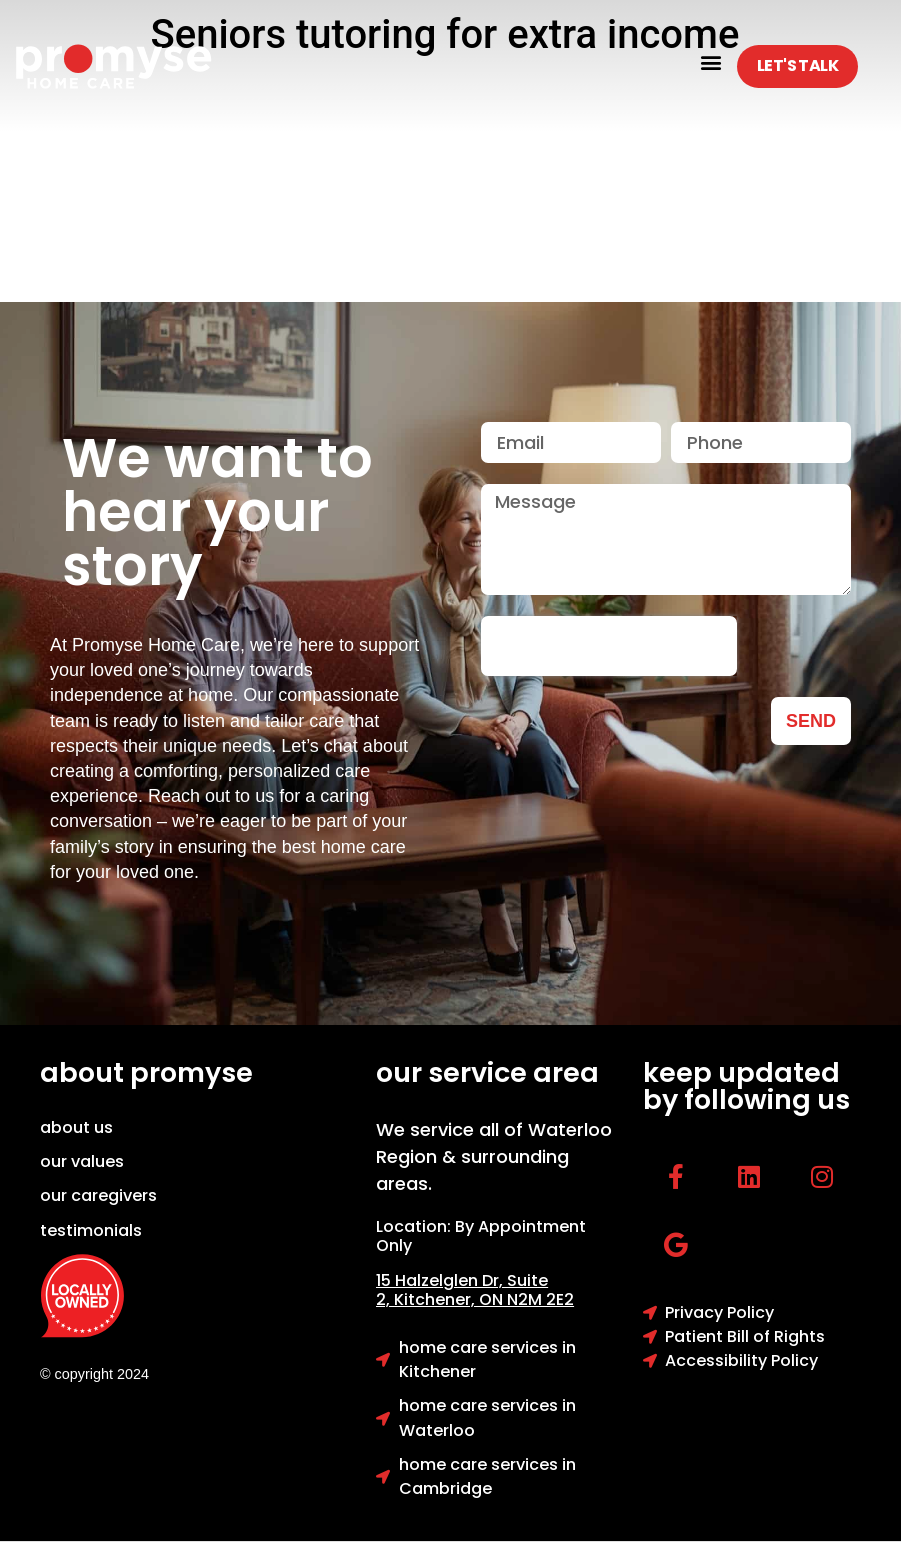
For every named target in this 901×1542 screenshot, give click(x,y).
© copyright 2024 (94, 1374)
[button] (710, 61)
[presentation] (609, 646)
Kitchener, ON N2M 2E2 (484, 1299)
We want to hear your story (217, 512)
